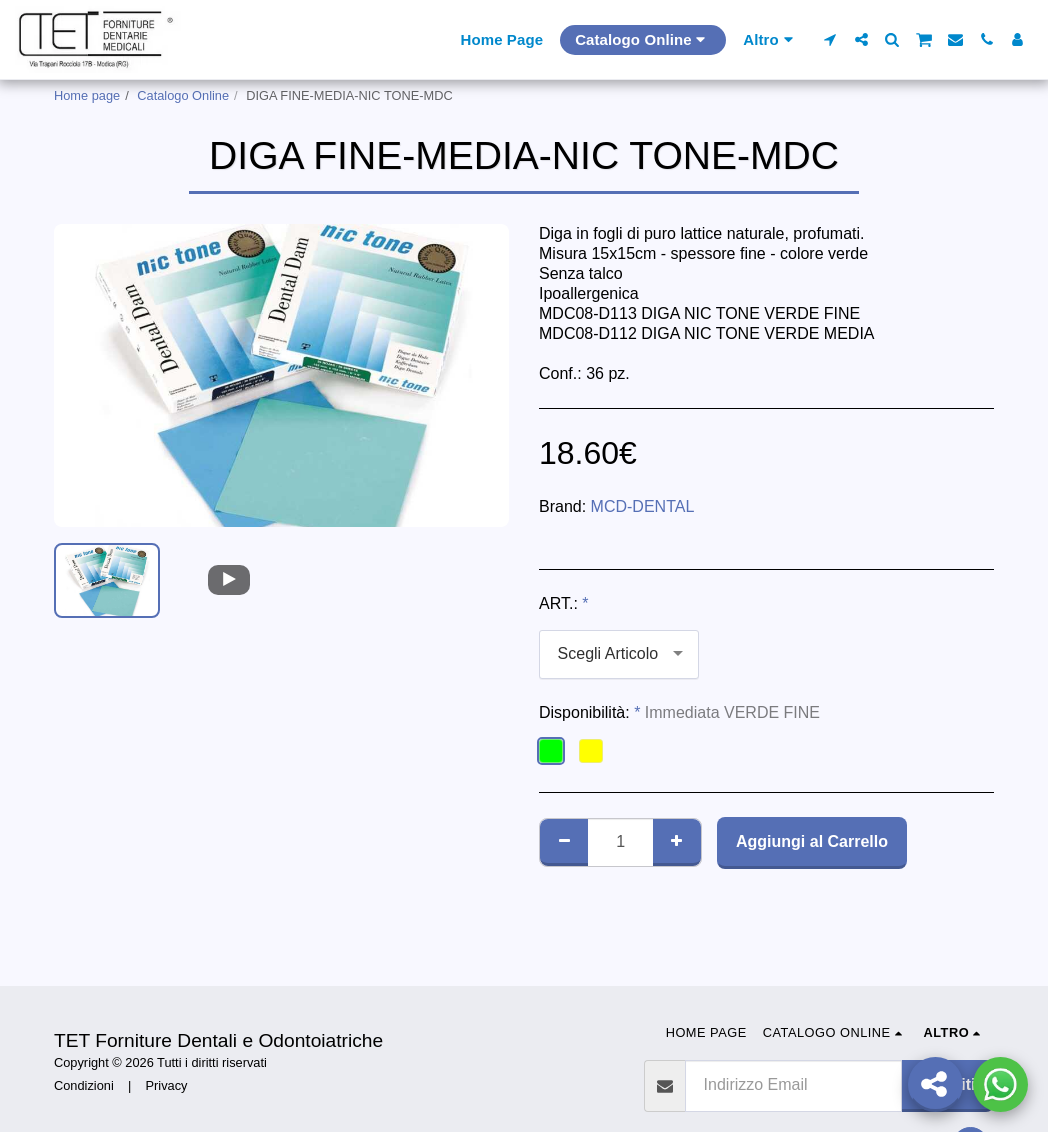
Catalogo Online (183, 95)
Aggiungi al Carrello (812, 841)
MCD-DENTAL (643, 506)
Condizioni (84, 1085)
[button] (830, 39)
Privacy (167, 1085)
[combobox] (619, 654)
